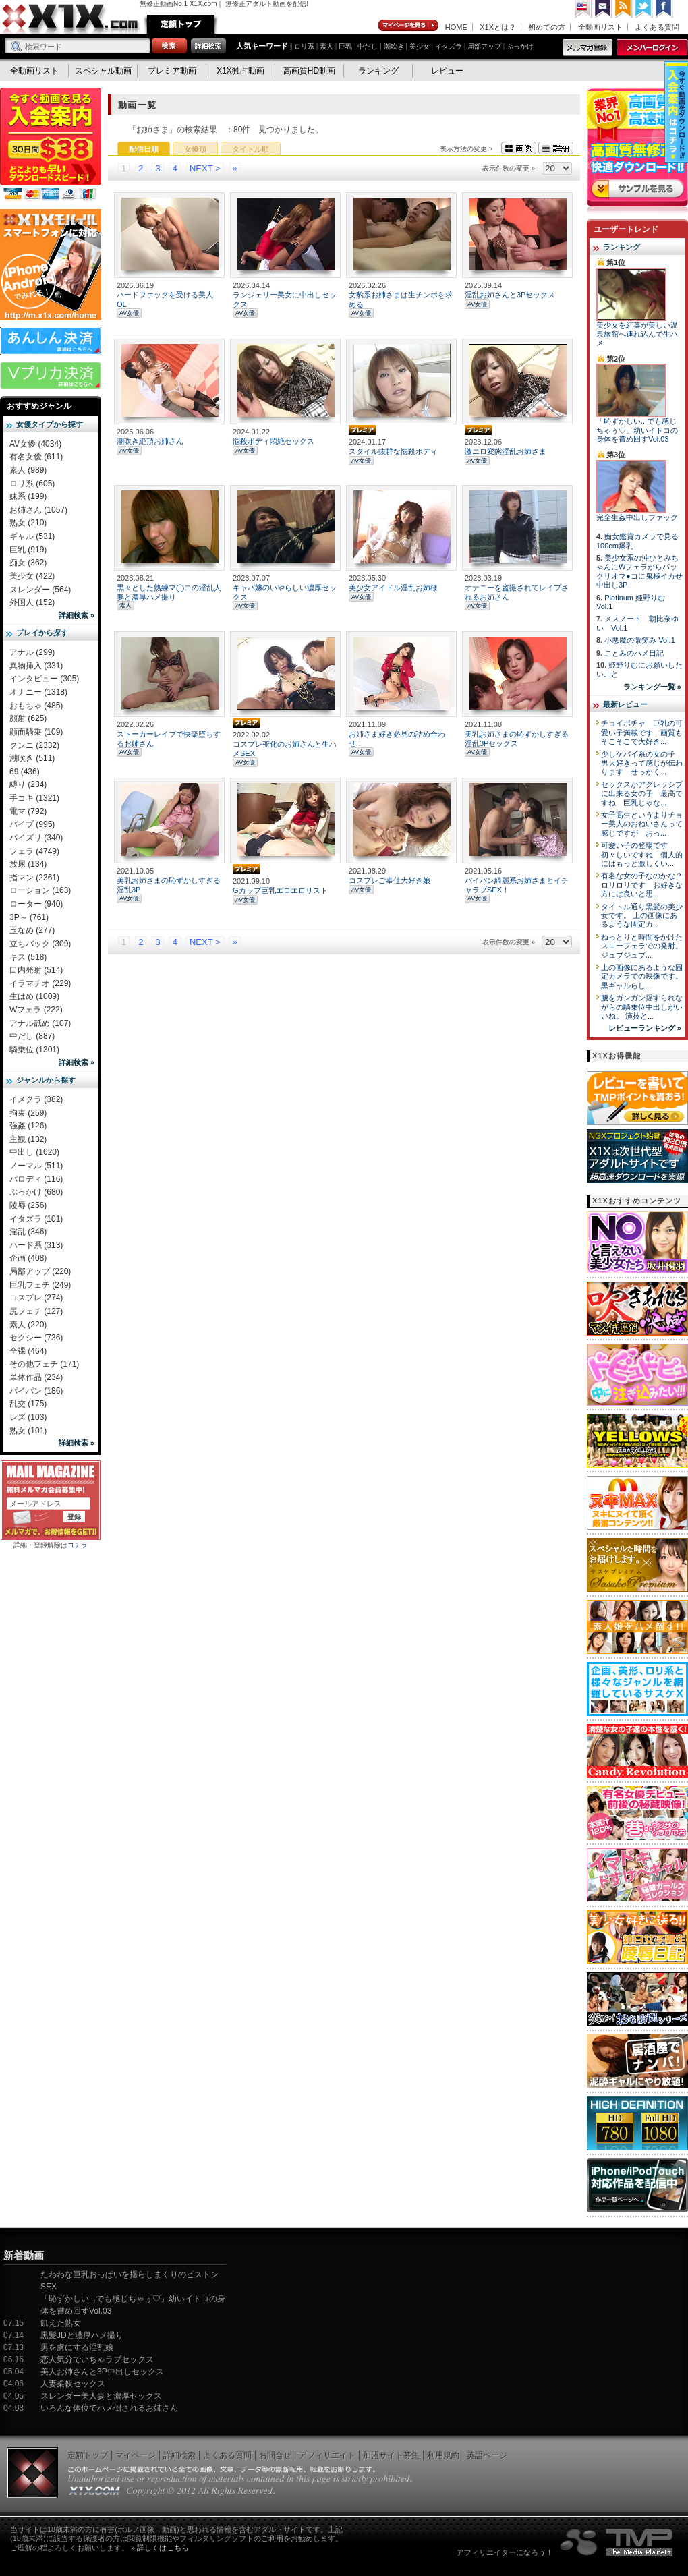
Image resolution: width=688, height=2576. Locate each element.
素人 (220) (28, 1324)
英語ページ (487, 2455)
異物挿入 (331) (36, 665)
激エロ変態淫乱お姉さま (505, 451)
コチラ (77, 1545)
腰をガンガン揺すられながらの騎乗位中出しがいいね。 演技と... (642, 1007)
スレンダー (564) (40, 589)
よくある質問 (657, 27)
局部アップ (484, 46)
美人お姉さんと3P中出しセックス (102, 2371)
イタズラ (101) (36, 1219)
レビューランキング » (644, 1028)
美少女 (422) (32, 576)
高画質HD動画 (309, 71)
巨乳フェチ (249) (40, 1285)
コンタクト (604, 9)
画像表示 (518, 148)
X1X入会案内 (50, 145)
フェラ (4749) (34, 851)
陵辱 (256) (28, 1205)
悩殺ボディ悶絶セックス (273, 441)
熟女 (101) (28, 1430)
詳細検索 (179, 2455)
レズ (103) (28, 1417)
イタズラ (448, 46)
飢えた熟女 (60, 2323)
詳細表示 (555, 148)
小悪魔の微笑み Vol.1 (639, 640)
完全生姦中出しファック (637, 517)
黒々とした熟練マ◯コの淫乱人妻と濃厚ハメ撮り (169, 591)
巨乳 (345, 46)
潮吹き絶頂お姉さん (150, 441)
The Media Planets (617, 2542)
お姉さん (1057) (38, 510)
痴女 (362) (28, 562)
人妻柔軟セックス (72, 2383)
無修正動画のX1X (71, 19)
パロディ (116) (36, 1179)
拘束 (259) (28, 1113)
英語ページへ (583, 9)
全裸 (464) (28, 1351)
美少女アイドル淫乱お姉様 (393, 587)
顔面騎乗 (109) (36, 732)
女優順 (195, 149)
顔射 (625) (28, 718)
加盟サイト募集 (391, 2455)
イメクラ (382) (36, 1099)
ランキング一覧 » (652, 687)
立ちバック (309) (40, 943)
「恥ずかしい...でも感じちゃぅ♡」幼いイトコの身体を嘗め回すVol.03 (637, 430)
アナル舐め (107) (40, 1023)
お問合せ (275, 2455)
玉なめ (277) (32, 930)
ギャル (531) (32, 536)
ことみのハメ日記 (634, 653)
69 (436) (24, 771)
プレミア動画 (172, 71)
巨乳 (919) (28, 549)
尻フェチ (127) (36, 1311)
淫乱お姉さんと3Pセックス (510, 295)
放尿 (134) (28, 864)
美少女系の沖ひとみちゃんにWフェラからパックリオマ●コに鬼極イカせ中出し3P (639, 571)
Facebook (664, 9)
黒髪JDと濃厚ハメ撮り (81, 2335)
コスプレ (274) (36, 1298)
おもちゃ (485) (36, 705)
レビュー (447, 71)
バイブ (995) (32, 824)
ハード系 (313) (36, 1245)
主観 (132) (28, 1139)
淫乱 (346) (28, 1231)
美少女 (419, 46)
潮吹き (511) (32, 758)
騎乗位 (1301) (34, 1049)
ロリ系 (304, 46)
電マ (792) (28, 811)
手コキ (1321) (34, 798)
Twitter (644, 9)
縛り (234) (28, 784)
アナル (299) (32, 652)
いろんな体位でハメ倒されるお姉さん (109, 2408)
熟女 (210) (28, 522)
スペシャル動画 (103, 71)
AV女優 (129, 313)
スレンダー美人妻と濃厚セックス (101, 2396)
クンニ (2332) (34, 745)
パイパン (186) (36, 1391)
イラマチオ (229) (40, 983)
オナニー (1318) (38, 692)
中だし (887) (32, 1036)
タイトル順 (250, 149)
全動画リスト (600, 27)
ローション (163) (40, 890)
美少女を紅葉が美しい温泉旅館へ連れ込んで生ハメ (637, 334)
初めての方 (546, 27)
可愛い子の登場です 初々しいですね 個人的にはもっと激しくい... (642, 854)
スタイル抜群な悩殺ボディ (393, 451)
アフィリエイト (327, 2455)
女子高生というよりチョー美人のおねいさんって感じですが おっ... (642, 824)
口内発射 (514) (36, 970)
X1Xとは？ (498, 27)
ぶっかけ (520, 46)
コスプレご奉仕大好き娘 (389, 880)
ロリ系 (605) (32, 483)
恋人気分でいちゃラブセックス (97, 2359)
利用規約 (443, 2455)
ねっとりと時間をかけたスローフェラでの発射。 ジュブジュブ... (642, 946)
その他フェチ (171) (44, 1364)
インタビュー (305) (44, 678)
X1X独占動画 (240, 71)
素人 (326, 46)
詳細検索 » (76, 615)
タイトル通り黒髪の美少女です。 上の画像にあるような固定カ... (642, 916)
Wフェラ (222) (36, 1009)
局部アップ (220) (40, 1271)
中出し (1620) (34, 1152)
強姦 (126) (28, 1125)
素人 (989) (28, 470)
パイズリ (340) (36, 837)
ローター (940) (36, 904)
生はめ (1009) (34, 996)
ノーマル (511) (36, 1165)
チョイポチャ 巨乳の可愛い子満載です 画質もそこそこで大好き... (642, 732)
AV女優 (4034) (35, 444)
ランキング (378, 71)
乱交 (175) (28, 1403)
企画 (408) (28, 1258)
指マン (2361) (34, 877)
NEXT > (205, 168)
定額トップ (181, 24)
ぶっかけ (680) (36, 1192)
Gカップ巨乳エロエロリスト (280, 890)
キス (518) (28, 957)
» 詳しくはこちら (160, 2548)
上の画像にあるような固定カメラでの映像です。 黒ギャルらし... (642, 976)
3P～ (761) (29, 917)
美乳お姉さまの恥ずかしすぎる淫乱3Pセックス (517, 738)
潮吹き (394, 46)
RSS (624, 9)
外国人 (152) (32, 602)
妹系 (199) (28, 496)
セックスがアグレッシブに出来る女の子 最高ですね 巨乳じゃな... (642, 793)
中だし (367, 46)
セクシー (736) (36, 1337)
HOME (456, 27)
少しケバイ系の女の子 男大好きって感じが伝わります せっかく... (642, 763)
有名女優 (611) (36, 456)
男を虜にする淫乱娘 (76, 2347)
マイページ (408, 25)
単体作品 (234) (36, 1377)
